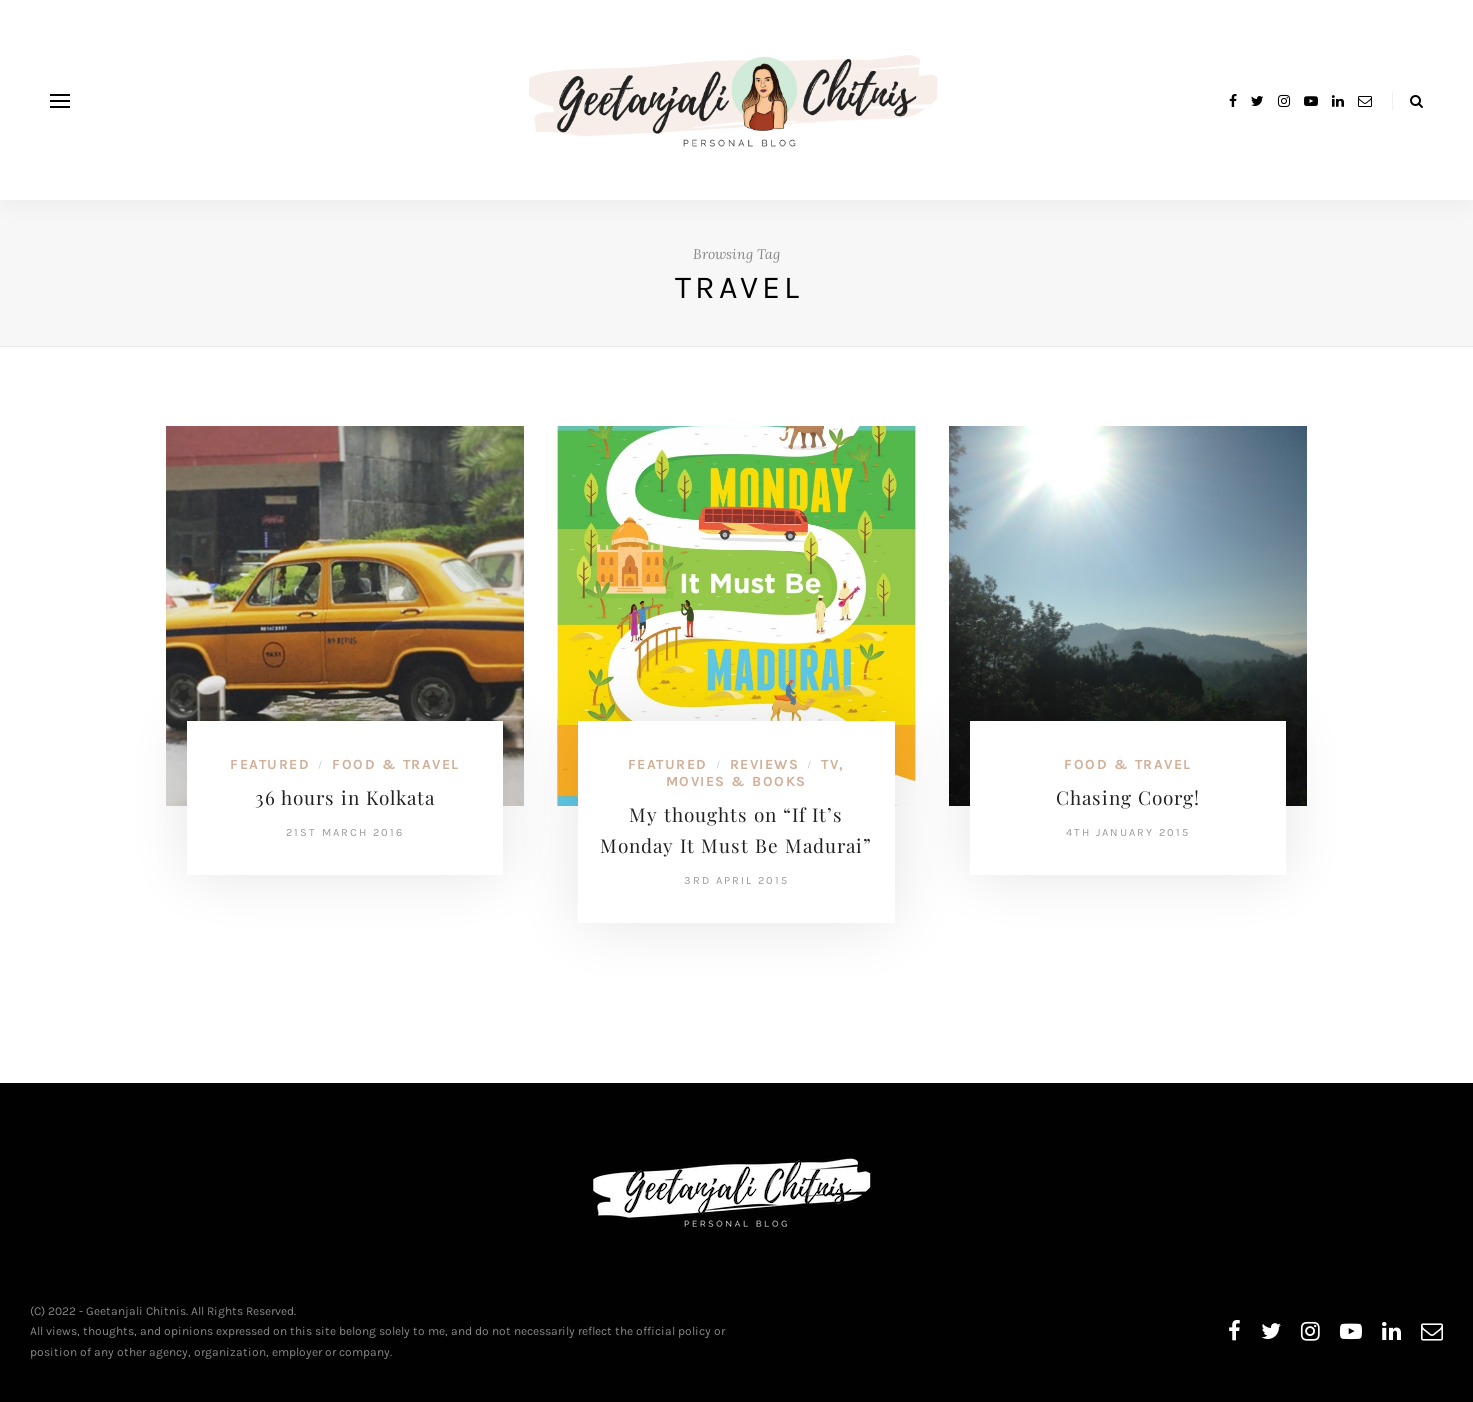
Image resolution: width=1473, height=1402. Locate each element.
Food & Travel (396, 764)
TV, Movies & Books (755, 773)
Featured (270, 764)
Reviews (765, 764)
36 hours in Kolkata (345, 797)
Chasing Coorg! (1128, 797)
